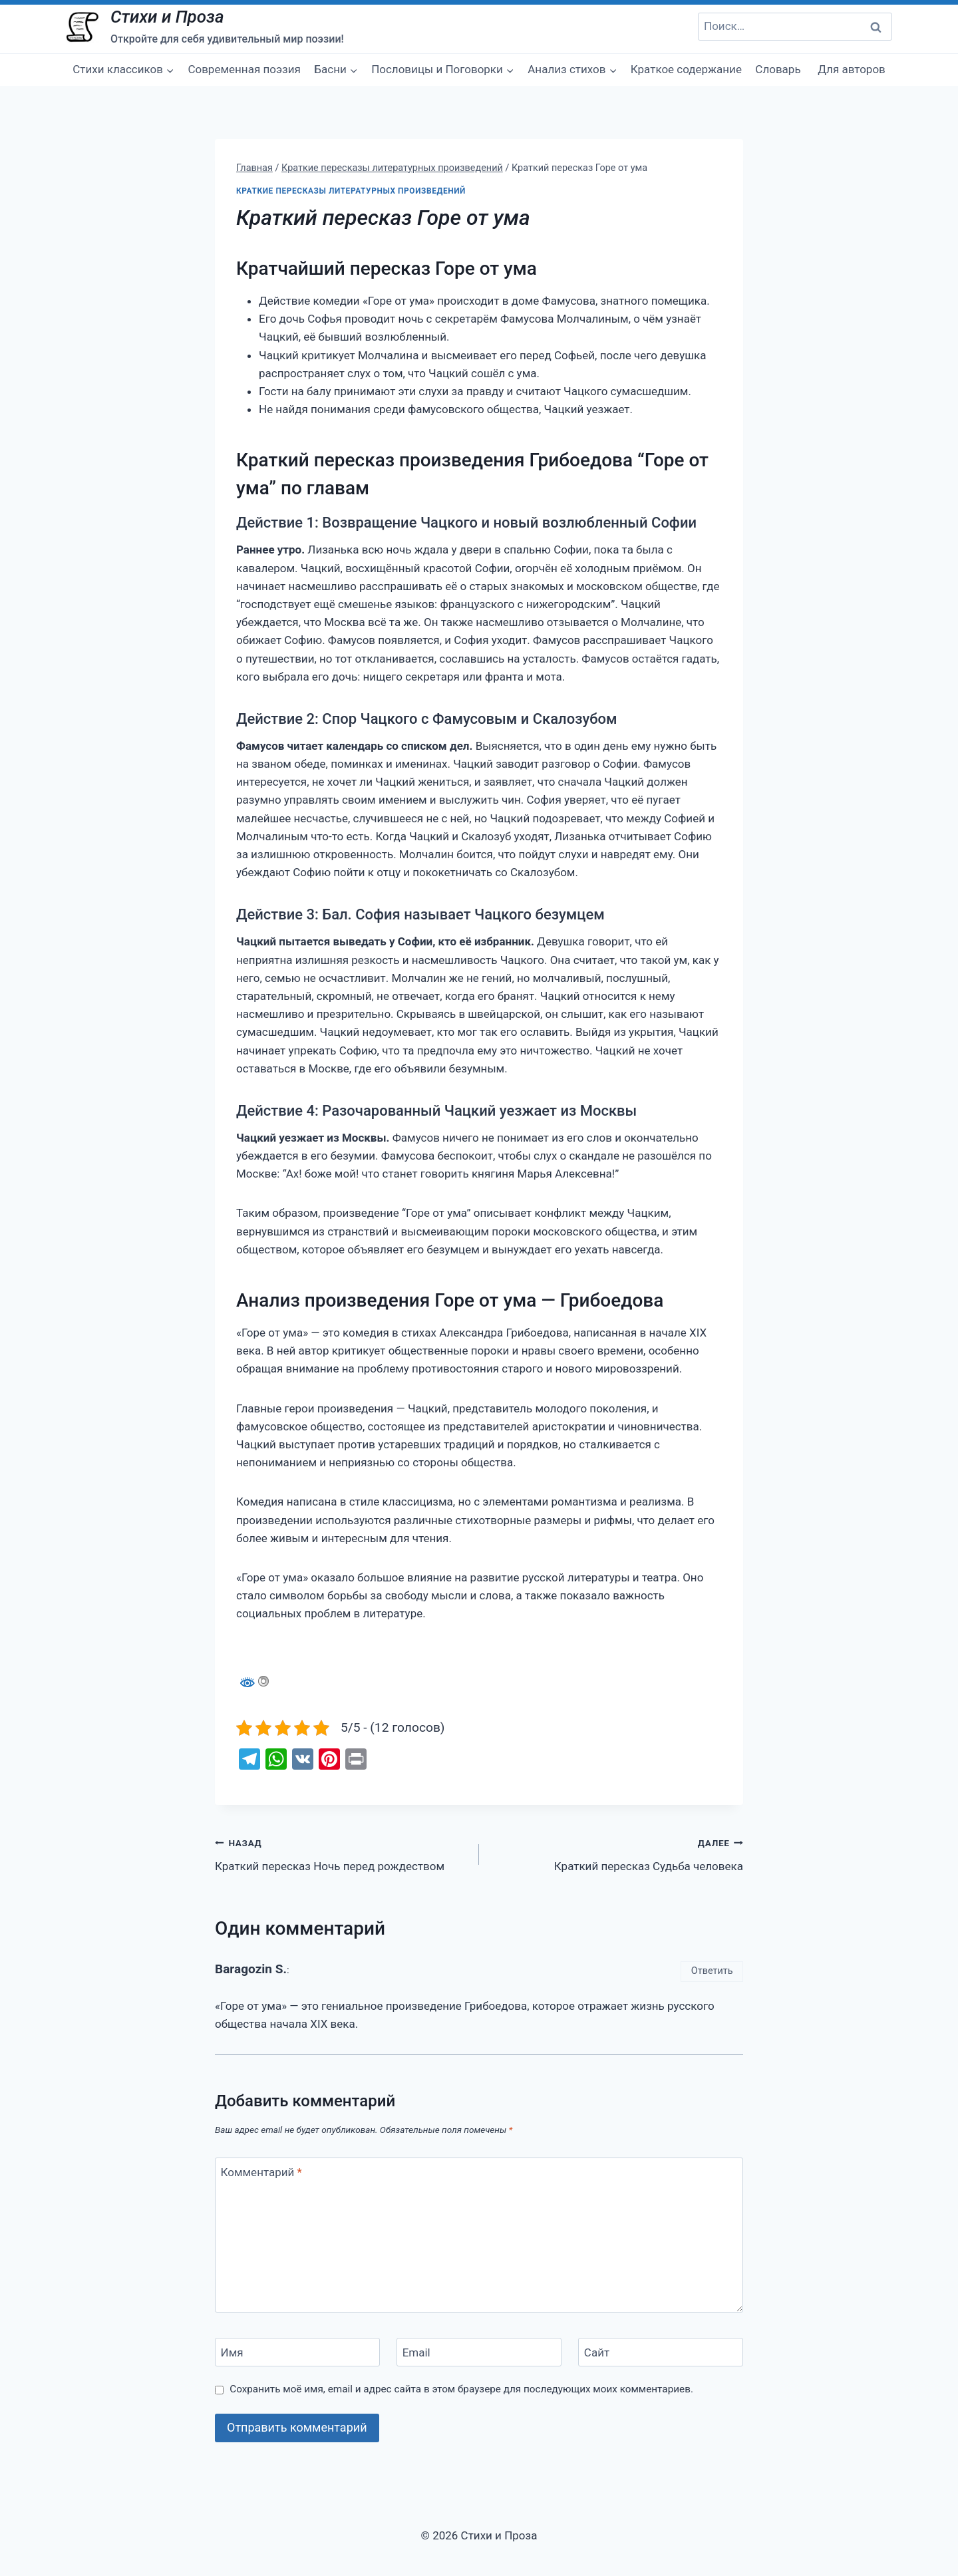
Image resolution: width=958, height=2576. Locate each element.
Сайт (596, 2352)
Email (416, 2352)
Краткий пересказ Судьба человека (616, 1853)
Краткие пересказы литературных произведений (351, 191)
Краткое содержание (686, 69)
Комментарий (261, 2172)
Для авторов (851, 69)
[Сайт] (660, 2352)
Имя (232, 2352)
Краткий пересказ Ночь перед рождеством (341, 1853)
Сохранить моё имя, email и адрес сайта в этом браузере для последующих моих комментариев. (461, 2389)
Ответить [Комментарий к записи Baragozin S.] (712, 1971)
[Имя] (297, 2352)
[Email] (479, 2352)
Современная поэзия (244, 69)
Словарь (777, 69)
